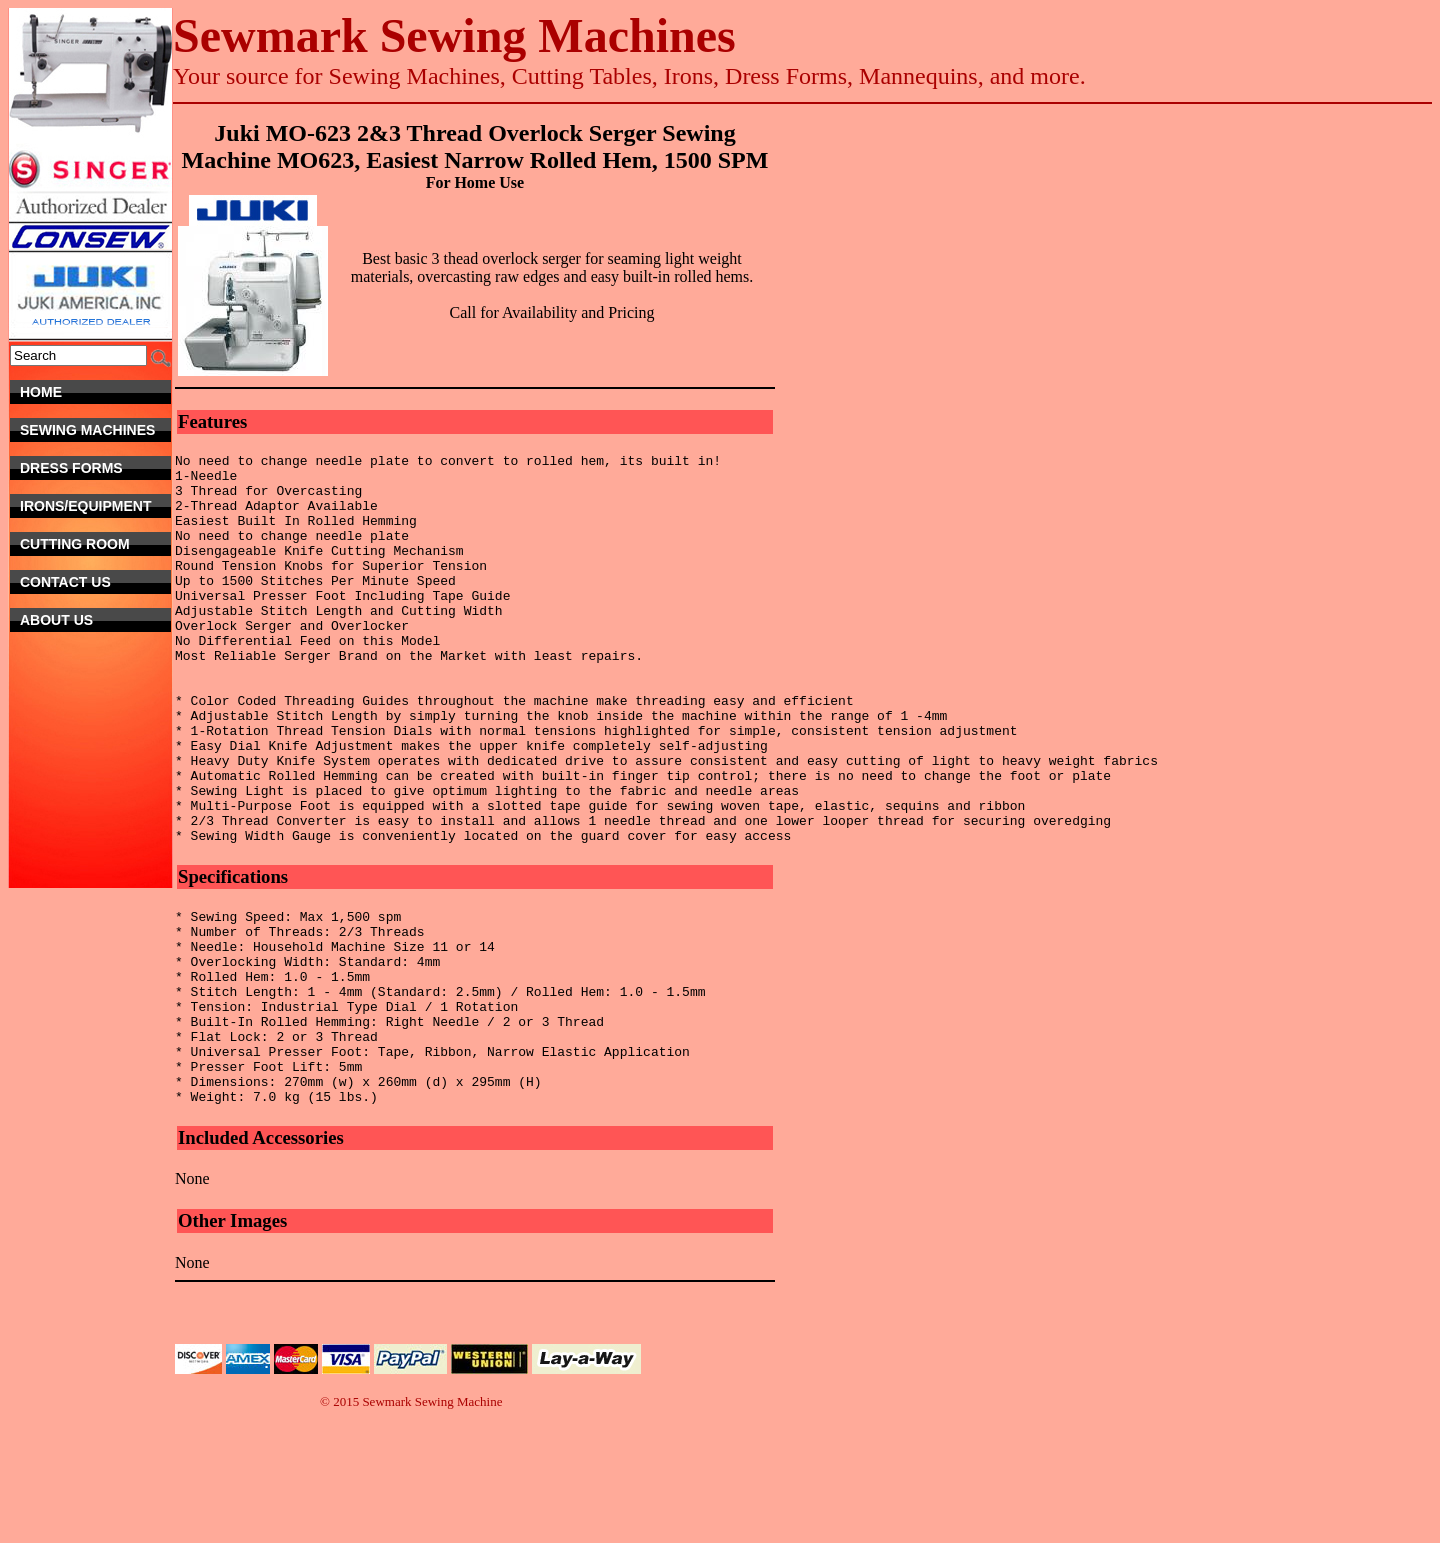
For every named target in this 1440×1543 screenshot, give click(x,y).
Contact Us (88, 582)
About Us (95, 620)
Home (95, 392)
